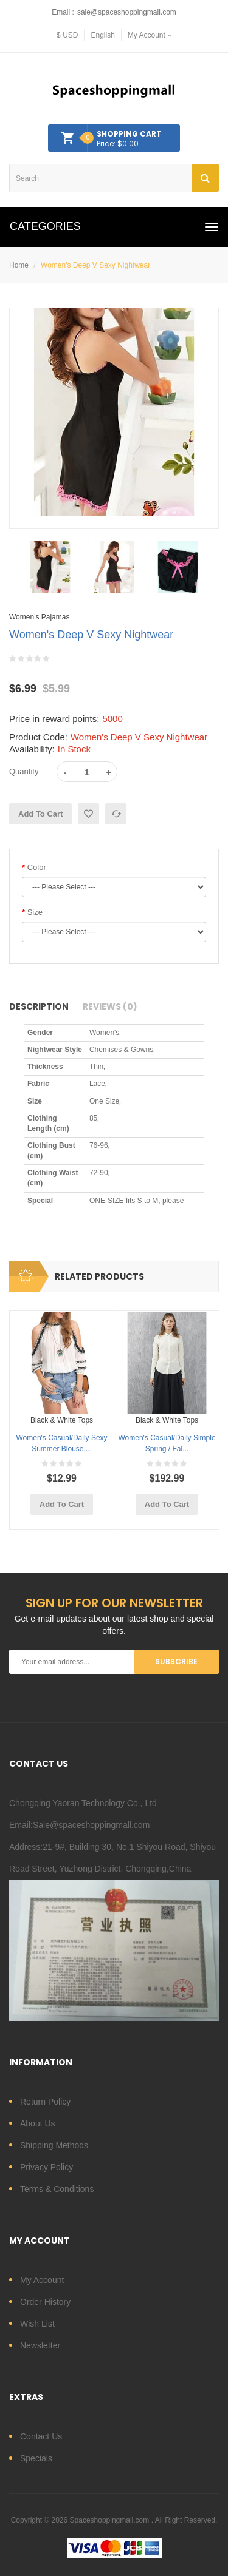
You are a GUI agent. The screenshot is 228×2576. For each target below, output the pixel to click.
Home (19, 265)
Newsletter (40, 2345)
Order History (45, 2302)
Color (36, 867)
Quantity (23, 771)
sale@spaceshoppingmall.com (126, 12)
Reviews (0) (110, 1006)
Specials (36, 2458)
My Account (42, 2280)
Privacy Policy (46, 2167)
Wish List (37, 2323)
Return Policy (45, 2101)
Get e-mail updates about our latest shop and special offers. (114, 1625)
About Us (37, 2123)
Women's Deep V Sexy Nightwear (95, 265)
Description (39, 1006)
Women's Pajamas (39, 617)
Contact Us (41, 2436)
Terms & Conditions (57, 2189)
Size (35, 912)
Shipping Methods (54, 2145)
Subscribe (176, 1661)
